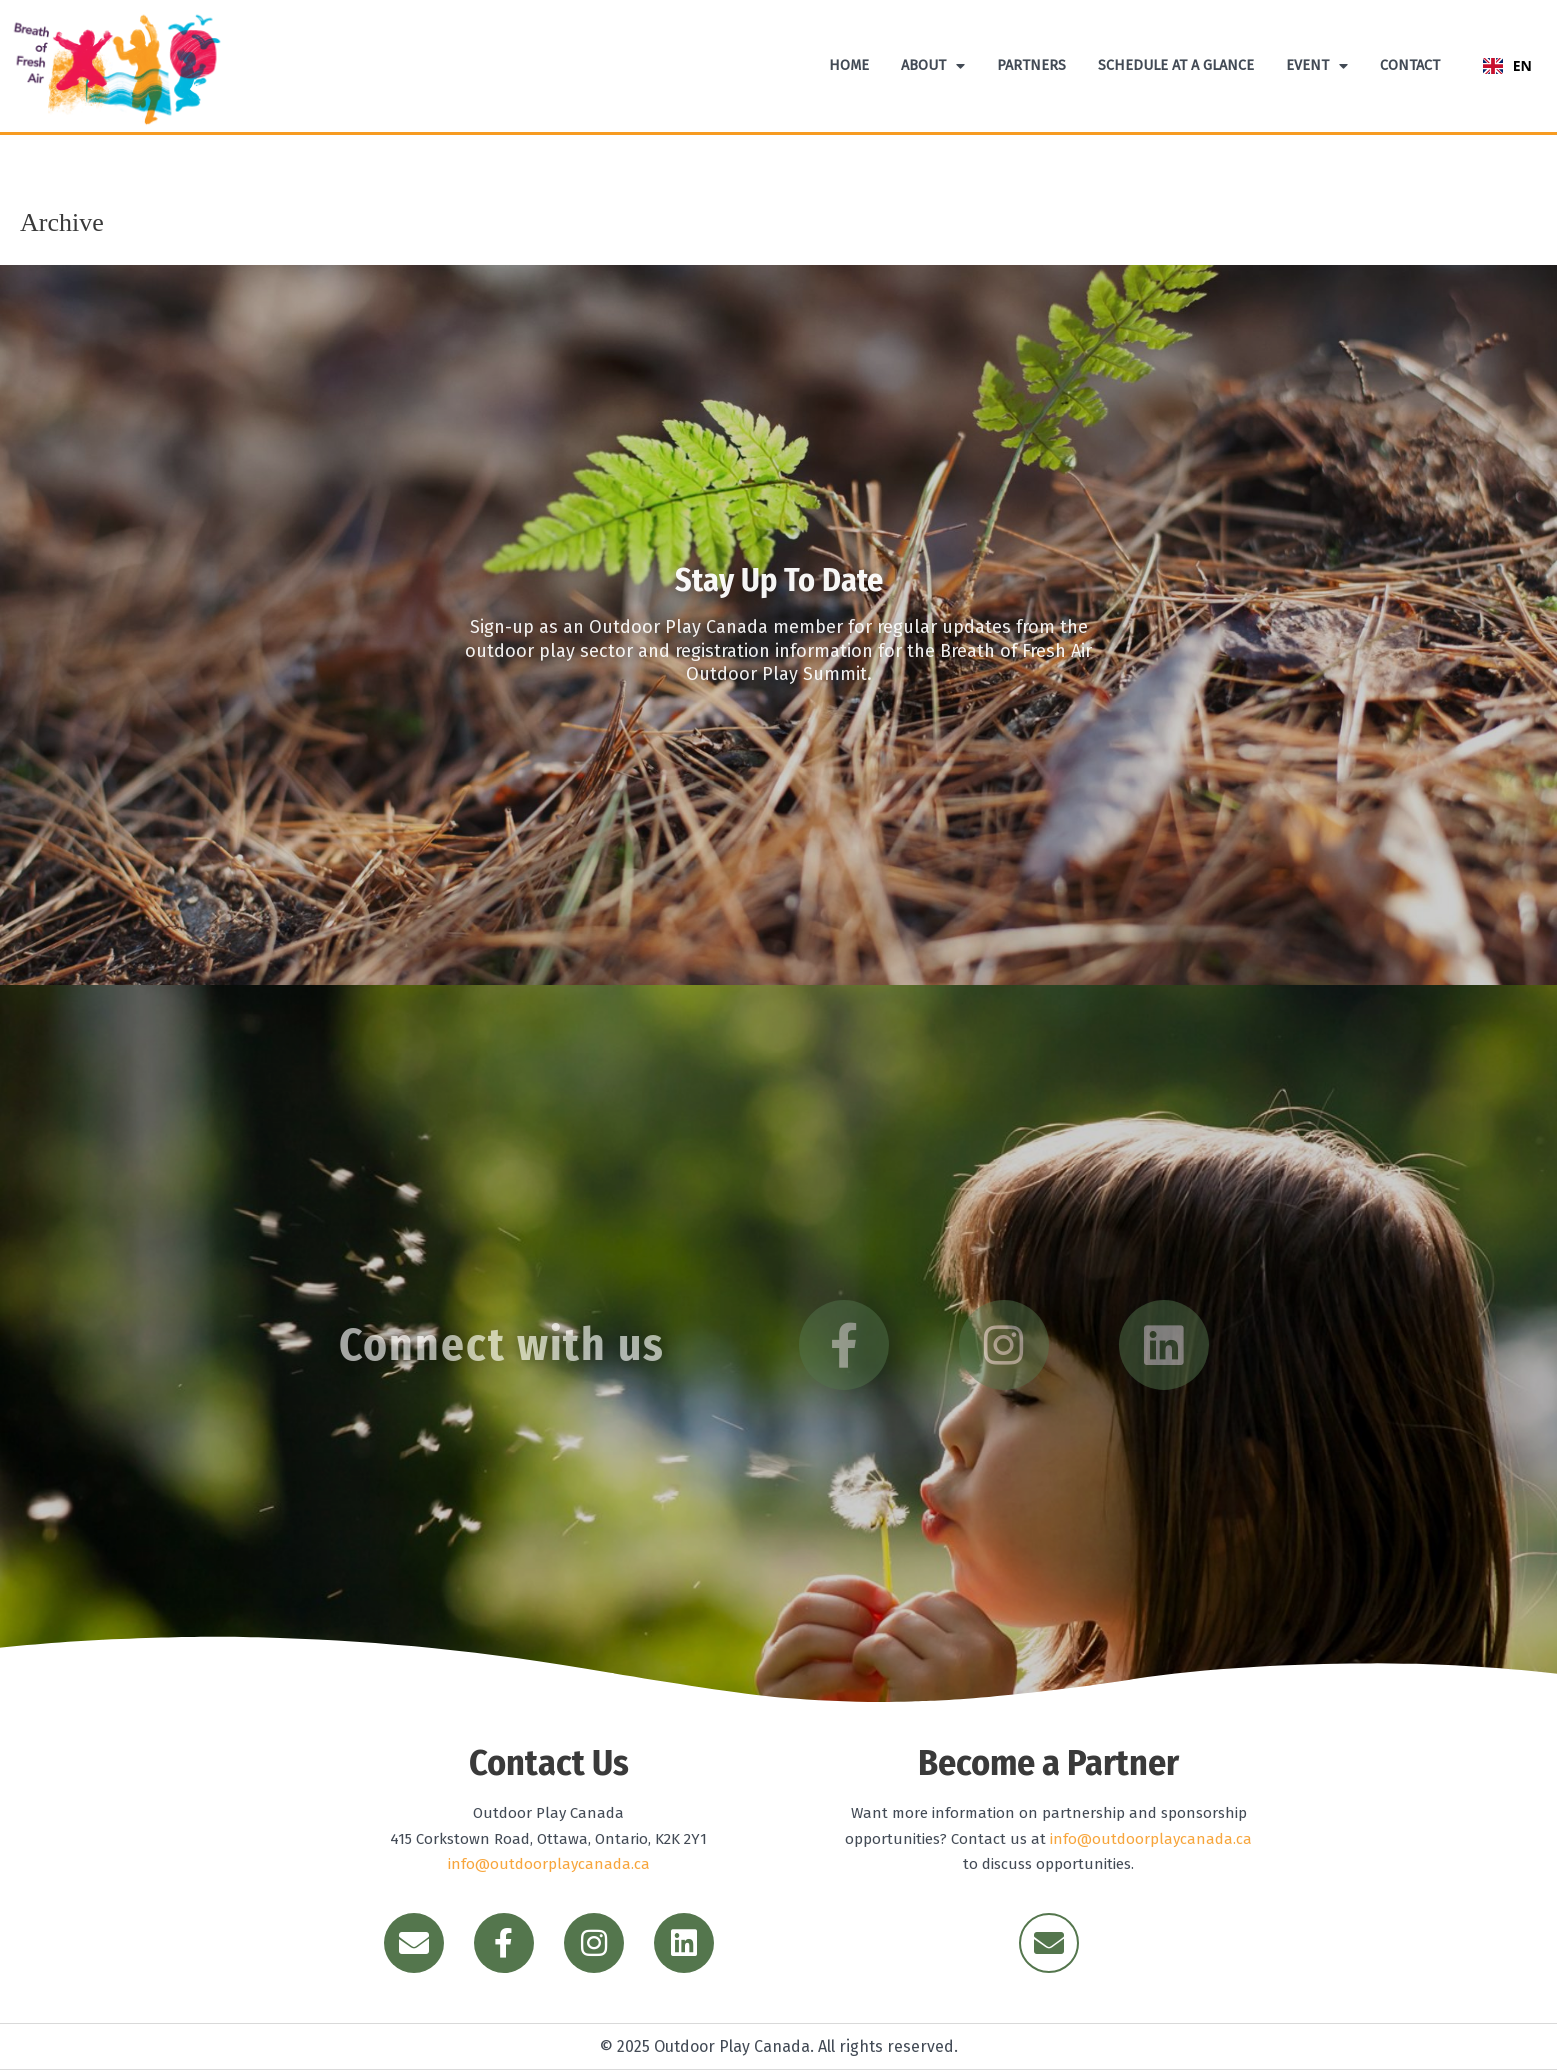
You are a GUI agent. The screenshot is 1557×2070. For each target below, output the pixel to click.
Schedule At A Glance (1176, 65)
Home (849, 65)
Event (1317, 66)
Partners (1031, 65)
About (933, 66)
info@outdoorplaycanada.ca (549, 1864)
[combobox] (1507, 66)
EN (1507, 65)
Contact (1410, 65)
